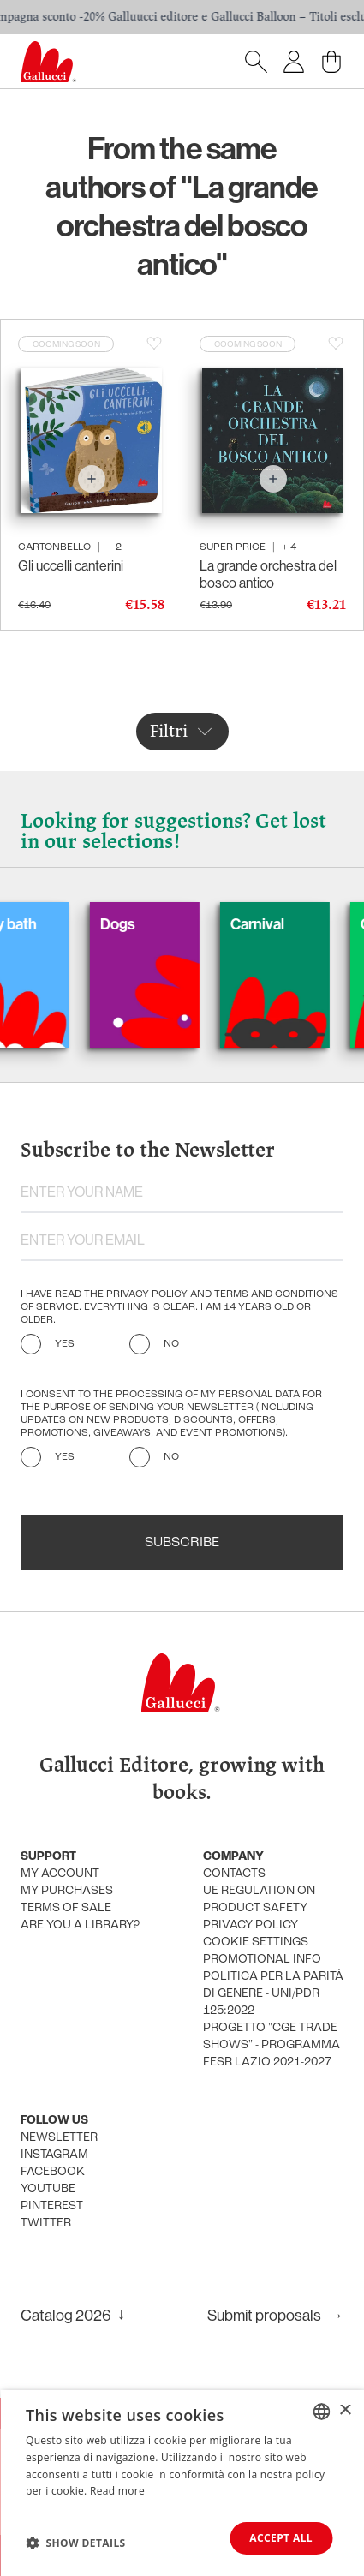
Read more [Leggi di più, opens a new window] (117, 2491)
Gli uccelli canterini (70, 566)
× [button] (344, 2411)
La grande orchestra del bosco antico (268, 574)
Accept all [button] (281, 2538)
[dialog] (182, 2483)
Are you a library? (80, 1925)
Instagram (54, 2155)
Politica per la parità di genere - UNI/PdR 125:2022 (273, 1993)
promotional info (262, 1959)
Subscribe (182, 1543)
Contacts (234, 1874)
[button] (76, 2542)
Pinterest (52, 2206)
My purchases (67, 1891)
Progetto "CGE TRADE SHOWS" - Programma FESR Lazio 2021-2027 (271, 2045)
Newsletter (59, 2137)
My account (60, 1874)
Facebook (53, 2172)
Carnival (271, 924)
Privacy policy (250, 1925)
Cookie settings (255, 1942)
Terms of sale (66, 1908)
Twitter (46, 2223)
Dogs (131, 924)
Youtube (48, 2189)
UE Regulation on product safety (259, 1900)
